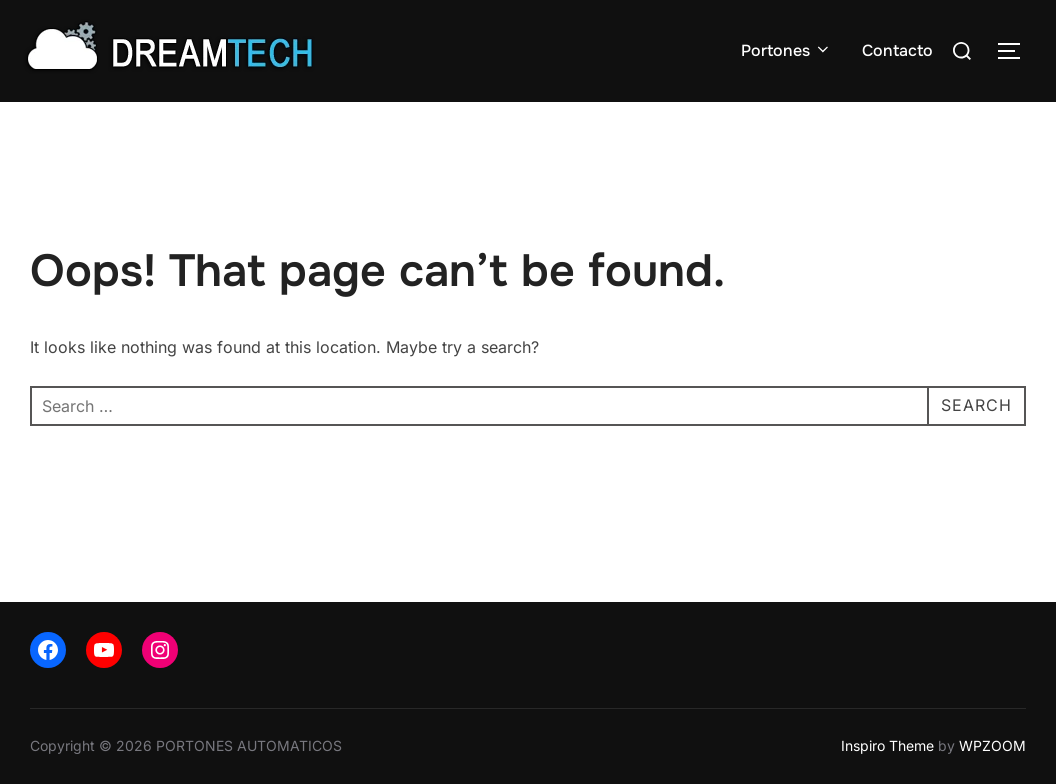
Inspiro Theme (887, 745)
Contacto (897, 50)
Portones (786, 50)
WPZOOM (992, 745)
